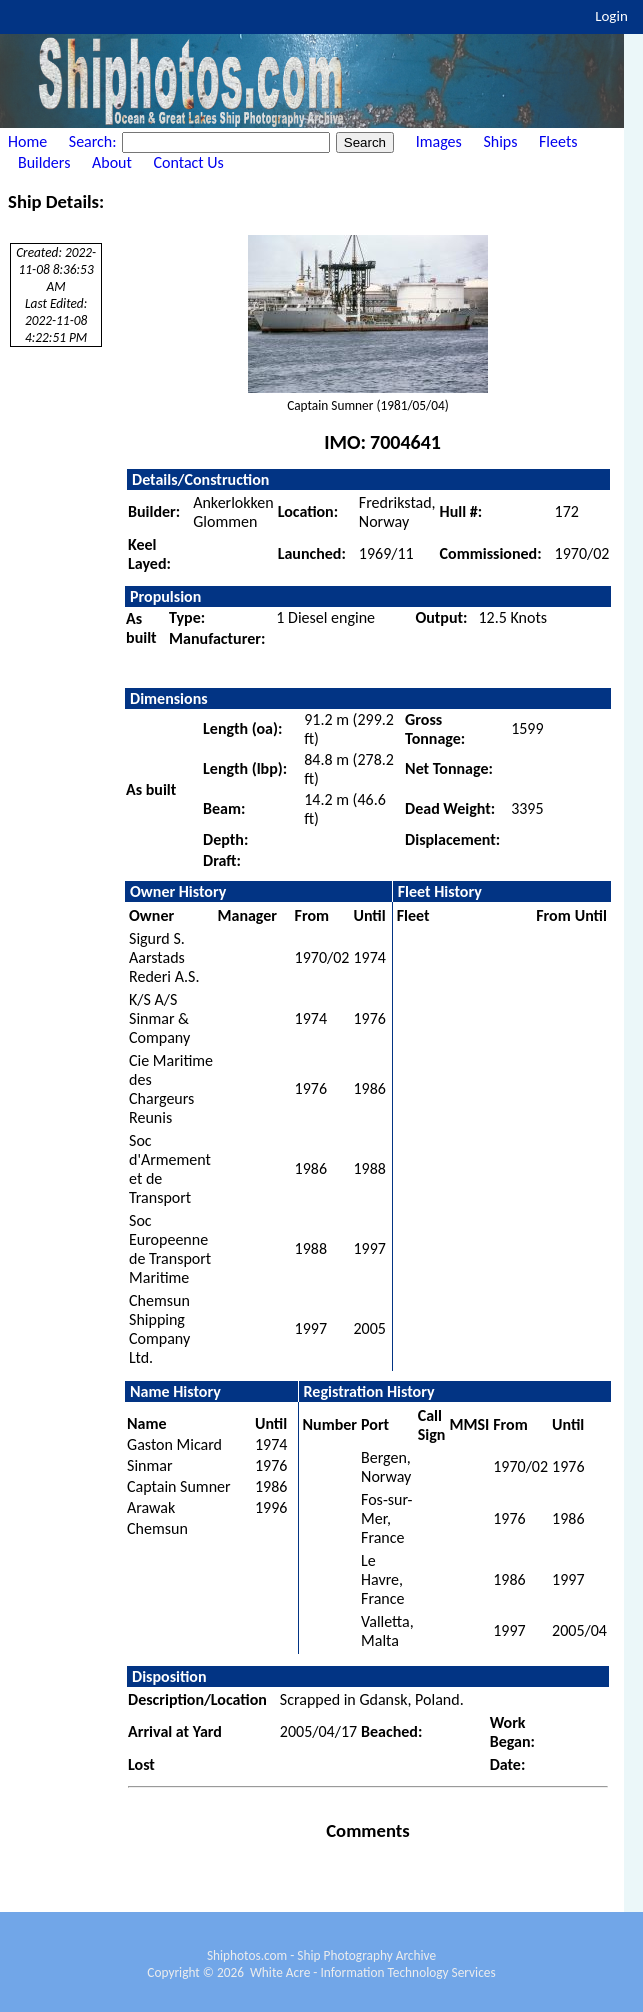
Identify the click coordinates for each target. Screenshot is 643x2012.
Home (27, 141)
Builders (44, 162)
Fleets (558, 141)
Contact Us (189, 162)
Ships (500, 141)
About (112, 162)
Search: (94, 141)
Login (611, 16)
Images (439, 141)
